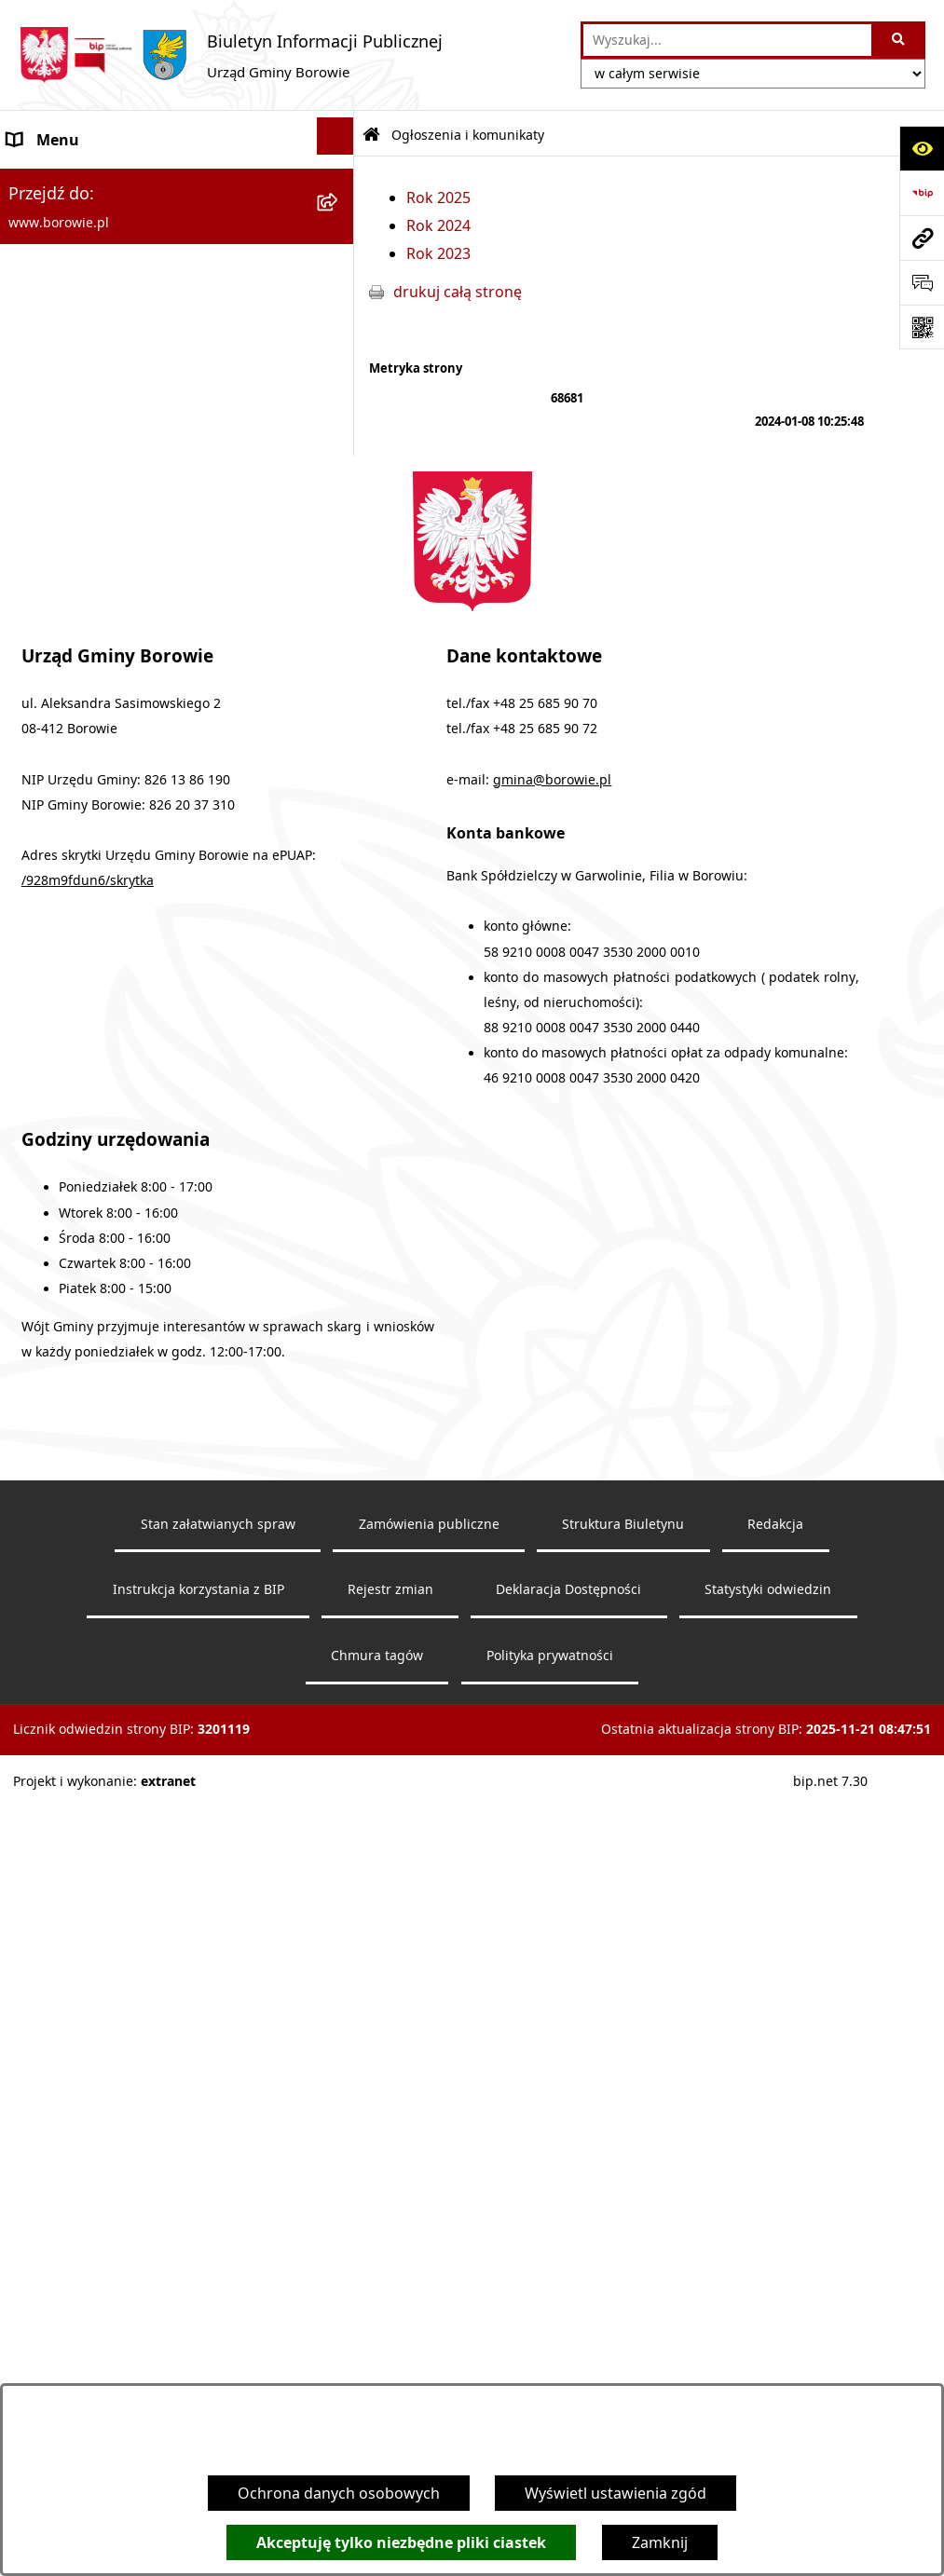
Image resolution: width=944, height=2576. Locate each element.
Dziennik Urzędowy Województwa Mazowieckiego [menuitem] (127, 1037)
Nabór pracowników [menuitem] (79, 858)
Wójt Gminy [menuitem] (48, 500)
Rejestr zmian (390, 2379)
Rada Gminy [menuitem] (49, 589)
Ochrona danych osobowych (339, 2493)
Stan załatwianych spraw (218, 2313)
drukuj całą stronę (457, 291)
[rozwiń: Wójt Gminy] (339, 497)
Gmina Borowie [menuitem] (61, 634)
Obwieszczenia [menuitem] (60, 411)
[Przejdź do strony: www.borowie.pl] (921, 237)
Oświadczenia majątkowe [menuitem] (97, 768)
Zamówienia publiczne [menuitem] (86, 724)
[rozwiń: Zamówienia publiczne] (339, 720)
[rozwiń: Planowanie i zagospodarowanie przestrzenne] (339, 899)
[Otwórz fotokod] (921, 327)
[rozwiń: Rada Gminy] (339, 586)
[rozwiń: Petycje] (339, 974)
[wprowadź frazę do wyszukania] (727, 40)
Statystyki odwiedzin (768, 2379)
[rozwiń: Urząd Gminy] (339, 541)
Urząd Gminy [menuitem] (53, 545)
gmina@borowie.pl (552, 1569)
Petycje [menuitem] (32, 977)
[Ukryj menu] (335, 136)
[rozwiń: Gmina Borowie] (339, 631)
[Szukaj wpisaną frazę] (899, 40)
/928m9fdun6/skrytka (87, 1670)
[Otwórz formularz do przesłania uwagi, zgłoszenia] (921, 282)
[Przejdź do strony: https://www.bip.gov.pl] (921, 192)
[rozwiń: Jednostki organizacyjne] (339, 675)
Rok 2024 (438, 225)
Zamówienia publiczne (429, 2313)
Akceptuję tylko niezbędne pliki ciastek (401, 2542)
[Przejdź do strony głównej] (231, 55)
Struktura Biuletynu (623, 2313)
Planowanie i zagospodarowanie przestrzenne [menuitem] (122, 918)
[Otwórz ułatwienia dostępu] (921, 148)
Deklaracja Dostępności (568, 2379)
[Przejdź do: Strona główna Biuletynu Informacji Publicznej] (371, 135)
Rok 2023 (438, 253)
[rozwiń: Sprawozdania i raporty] (339, 810)
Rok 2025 (438, 197)
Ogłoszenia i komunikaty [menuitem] (94, 184)
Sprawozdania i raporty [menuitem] (89, 813)
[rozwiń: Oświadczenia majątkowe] (339, 765)
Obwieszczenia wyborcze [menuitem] (96, 455)
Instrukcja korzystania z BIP (198, 2379)
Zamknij (660, 2542)
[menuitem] (177, 241)
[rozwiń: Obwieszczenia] (339, 407)
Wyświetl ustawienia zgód (615, 2493)
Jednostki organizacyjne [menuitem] (91, 679)
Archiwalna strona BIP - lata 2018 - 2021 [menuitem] (145, 1096)
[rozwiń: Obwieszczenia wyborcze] (339, 452)
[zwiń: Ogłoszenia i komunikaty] (339, 181)
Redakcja (775, 2313)
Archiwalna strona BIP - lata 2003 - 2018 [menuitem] (145, 1141)
